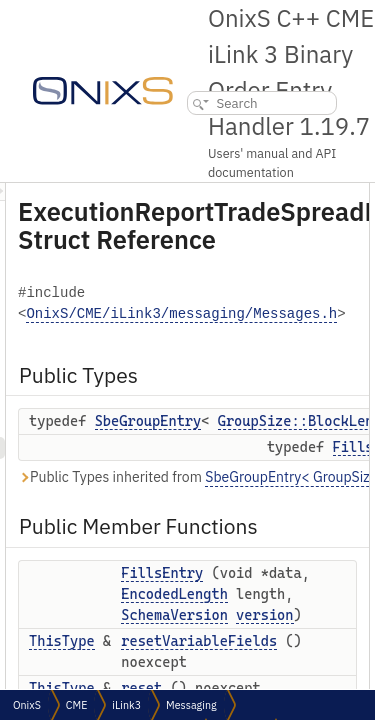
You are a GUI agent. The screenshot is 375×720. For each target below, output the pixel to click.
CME (76, 705)
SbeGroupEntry (261, 421)
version (262, 678)
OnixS (27, 705)
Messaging (191, 705)
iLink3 (126, 705)
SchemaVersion (287, 657)
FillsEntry (275, 573)
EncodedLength (287, 615)
